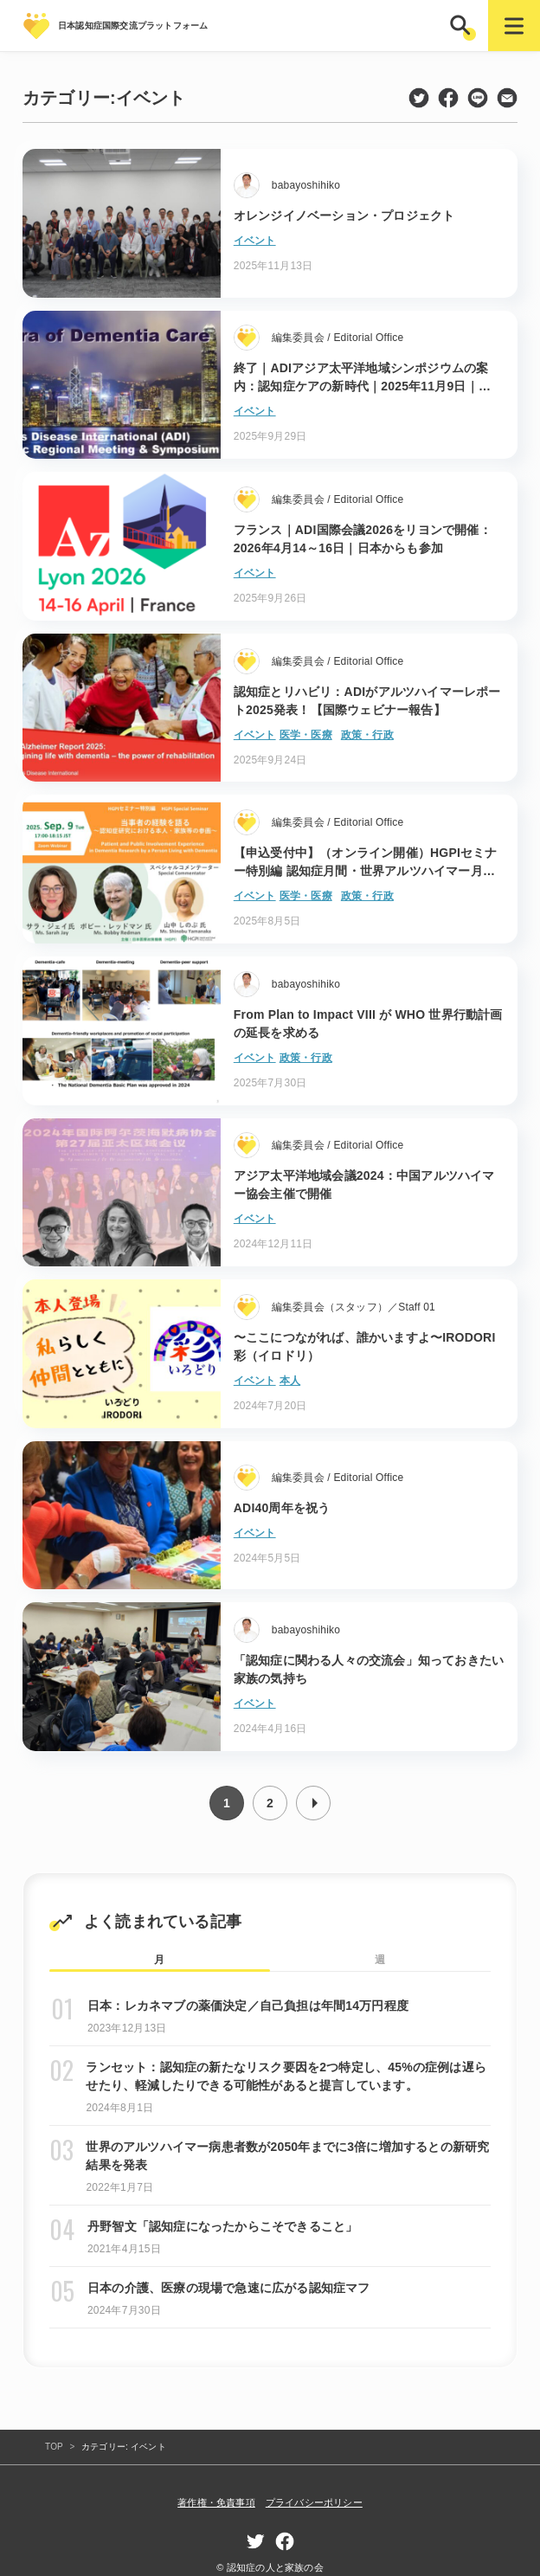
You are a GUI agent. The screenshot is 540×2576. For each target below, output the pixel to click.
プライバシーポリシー (314, 2502)
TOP (54, 2446)
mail (507, 97)
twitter (418, 97)
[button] (462, 25)
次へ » (313, 1803)
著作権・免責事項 (216, 2502)
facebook (448, 97)
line (477, 97)
